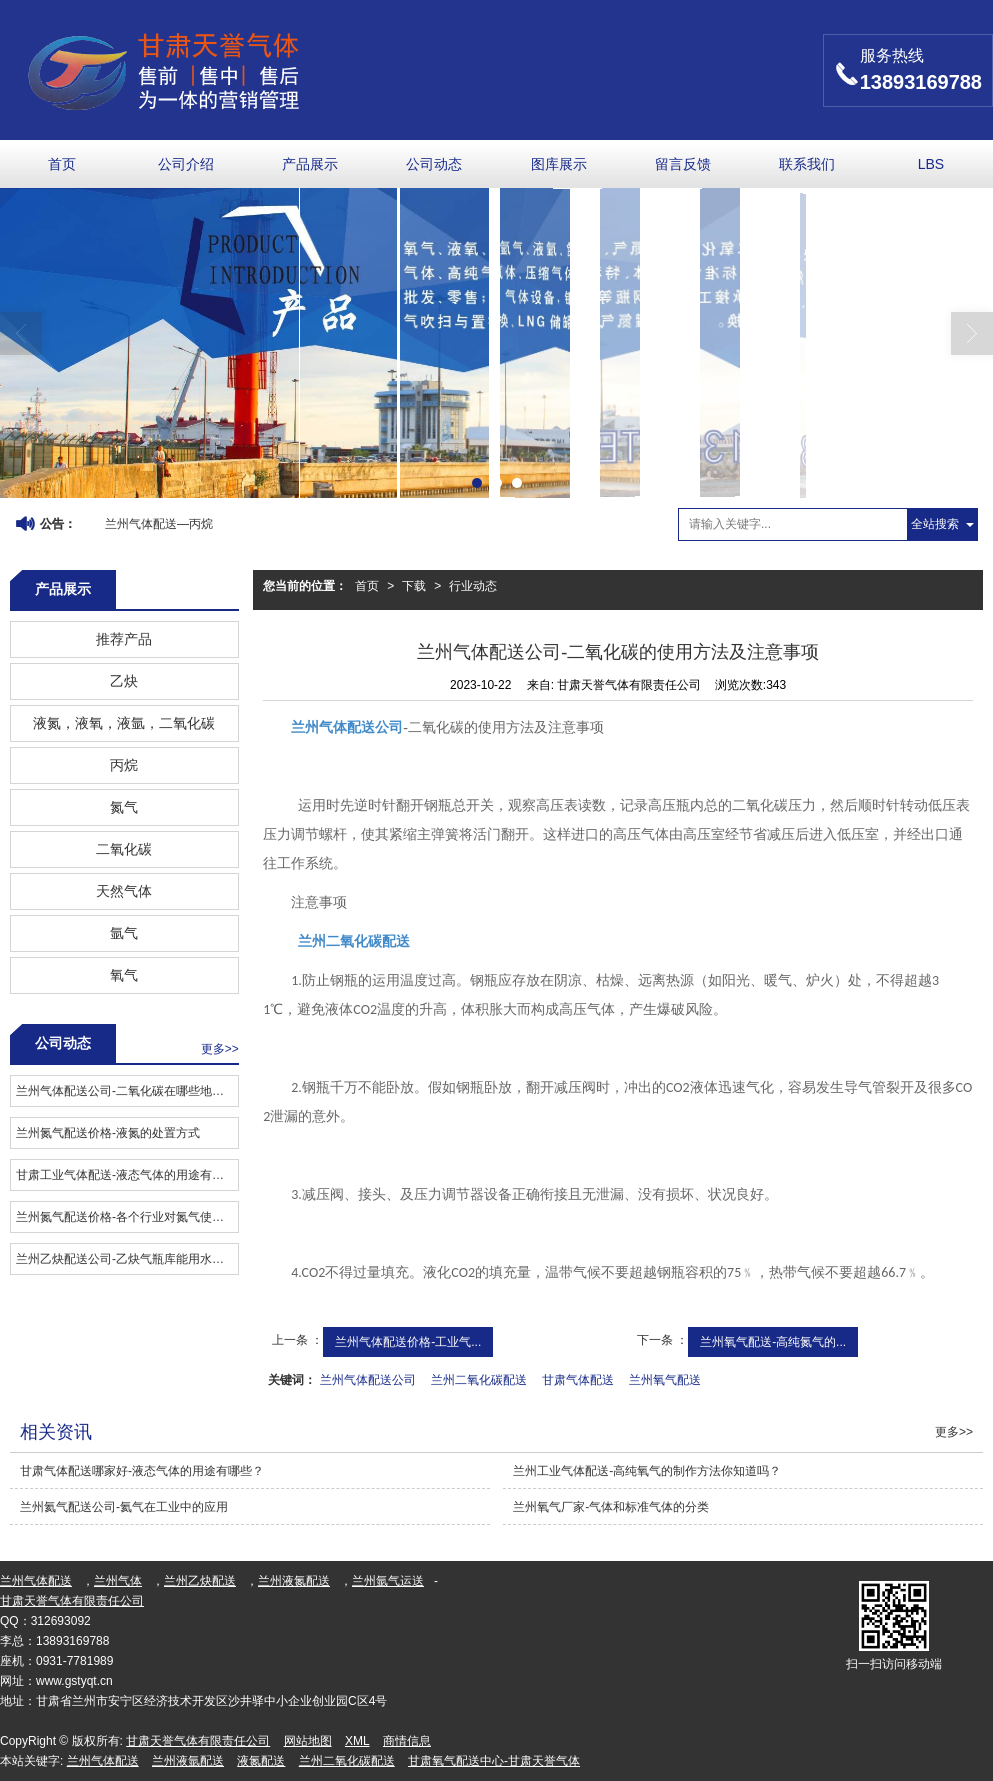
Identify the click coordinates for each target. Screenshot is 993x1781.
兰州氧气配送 (665, 1380)
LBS (931, 164)
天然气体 (124, 891)
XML (357, 1741)
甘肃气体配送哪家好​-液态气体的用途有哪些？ (142, 1471)
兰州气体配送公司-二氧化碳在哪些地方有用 (127, 1091)
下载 (414, 586)
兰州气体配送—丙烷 (159, 524)
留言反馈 (683, 164)
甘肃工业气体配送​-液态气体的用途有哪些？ (127, 1175)
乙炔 (124, 681)
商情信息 (407, 1741)
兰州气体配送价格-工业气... (408, 1342)
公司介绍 (186, 164)
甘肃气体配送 (578, 1380)
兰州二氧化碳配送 (479, 1380)
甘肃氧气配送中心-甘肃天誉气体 (494, 1761)
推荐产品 (124, 639)
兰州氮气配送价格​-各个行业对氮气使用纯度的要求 (127, 1217)
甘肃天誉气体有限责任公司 (72, 1601)
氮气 (124, 807)
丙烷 (124, 765)
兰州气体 (118, 1581)
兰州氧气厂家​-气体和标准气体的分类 (611, 1507)
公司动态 (434, 164)
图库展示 (559, 164)
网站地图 (308, 1741)
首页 (62, 164)
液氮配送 (261, 1761)
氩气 (124, 933)
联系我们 (807, 164)
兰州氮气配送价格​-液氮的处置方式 (108, 1133)
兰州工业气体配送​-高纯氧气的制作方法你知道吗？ (647, 1471)
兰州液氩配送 (188, 1761)
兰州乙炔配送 (200, 1581)
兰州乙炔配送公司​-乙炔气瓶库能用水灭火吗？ (127, 1259)
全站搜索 (935, 524)
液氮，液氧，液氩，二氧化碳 (124, 723)
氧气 (124, 975)
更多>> (220, 1049)
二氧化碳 (124, 849)
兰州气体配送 (36, 1581)
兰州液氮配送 (294, 1581)
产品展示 (310, 164)
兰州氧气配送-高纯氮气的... (773, 1342)
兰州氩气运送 (388, 1581)
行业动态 (473, 586)
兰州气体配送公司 (368, 1380)
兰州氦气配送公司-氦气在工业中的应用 (124, 1507)
